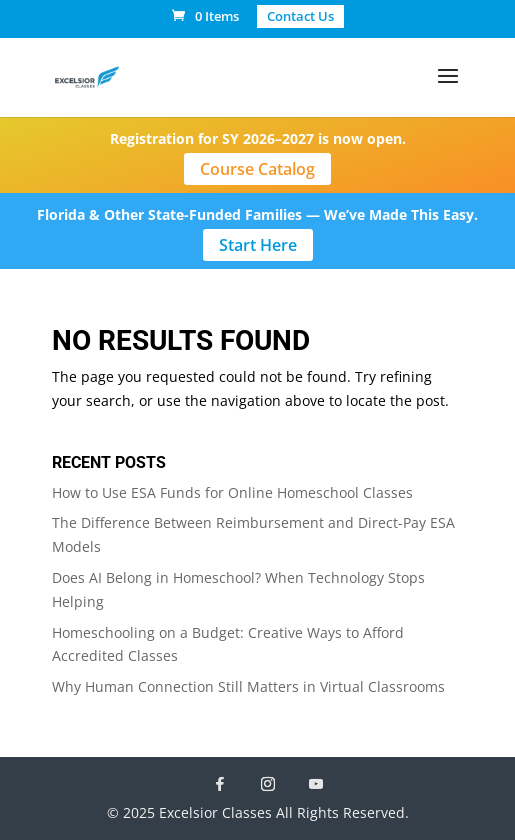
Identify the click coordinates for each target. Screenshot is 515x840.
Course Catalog (257, 169)
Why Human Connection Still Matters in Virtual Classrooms (248, 686)
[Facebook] (220, 784)
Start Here (258, 245)
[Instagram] (268, 784)
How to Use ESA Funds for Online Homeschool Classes (232, 492)
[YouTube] (316, 784)
